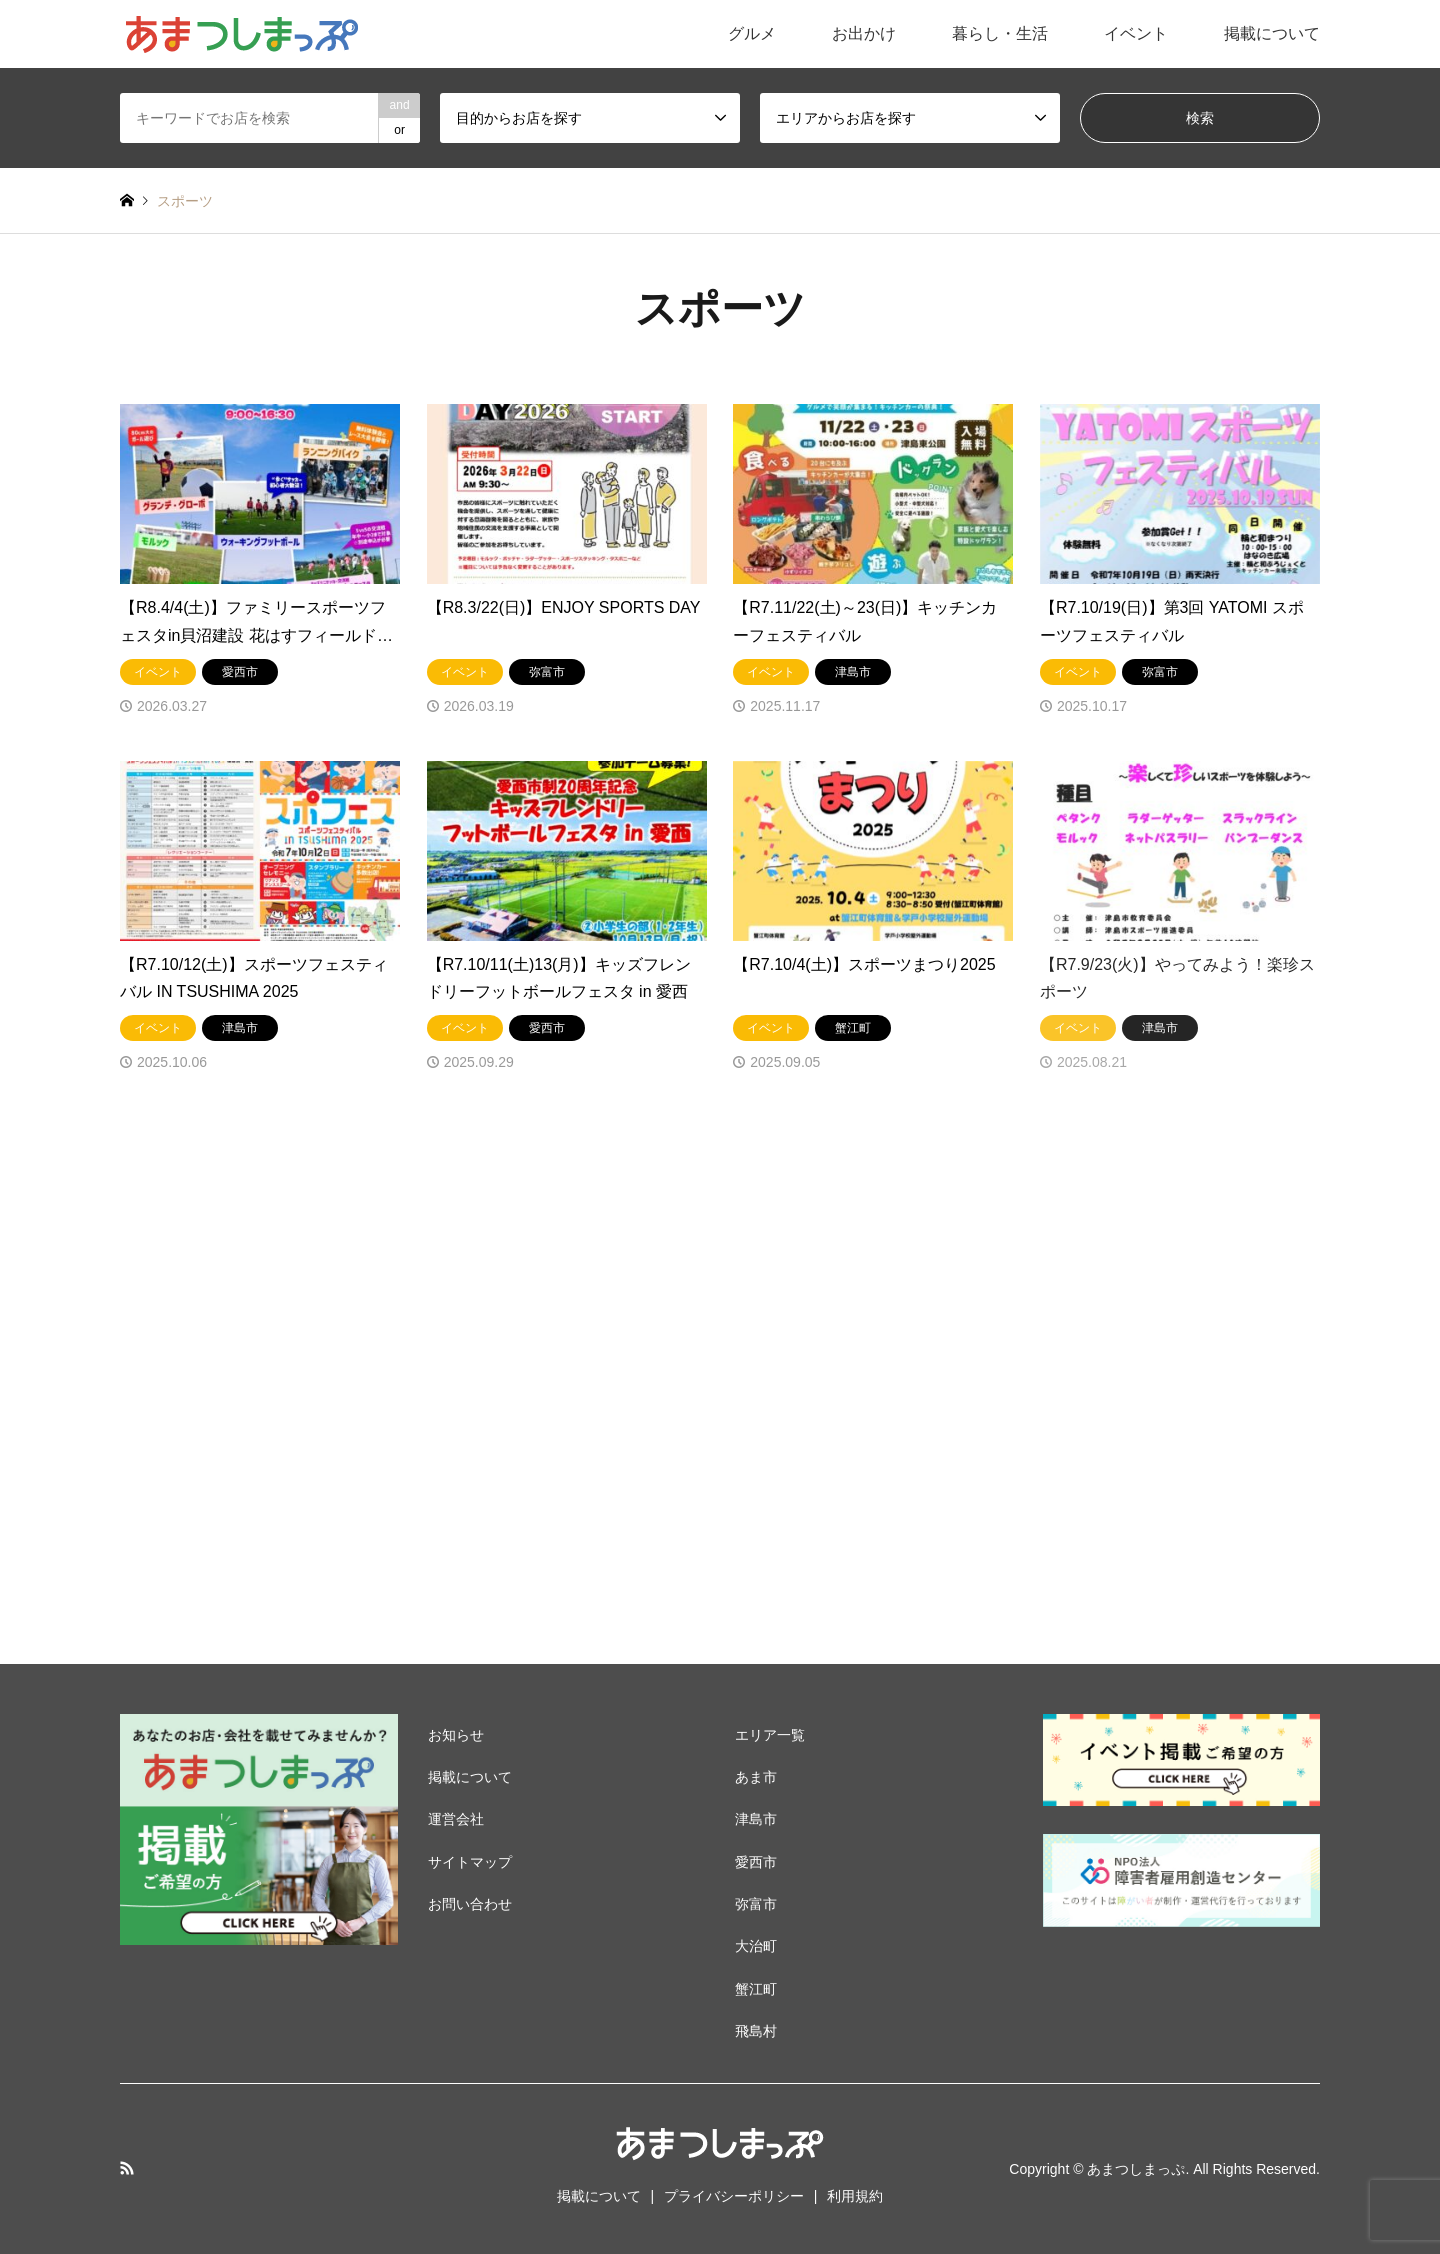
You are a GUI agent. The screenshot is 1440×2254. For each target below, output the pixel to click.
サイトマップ (470, 1862)
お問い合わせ (470, 1904)
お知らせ (456, 1735)
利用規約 (855, 2196)
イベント (1136, 33)
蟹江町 (756, 1989)
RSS (127, 2168)
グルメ (752, 33)
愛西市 (756, 1862)
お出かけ (864, 33)
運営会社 (456, 1819)
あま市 (756, 1777)
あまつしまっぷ (1136, 2169)
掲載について (1272, 33)
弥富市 (756, 1904)
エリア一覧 (770, 1735)
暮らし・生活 (1000, 33)
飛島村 (756, 2031)
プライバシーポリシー (734, 2196)
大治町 (756, 1946)
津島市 (756, 1819)
